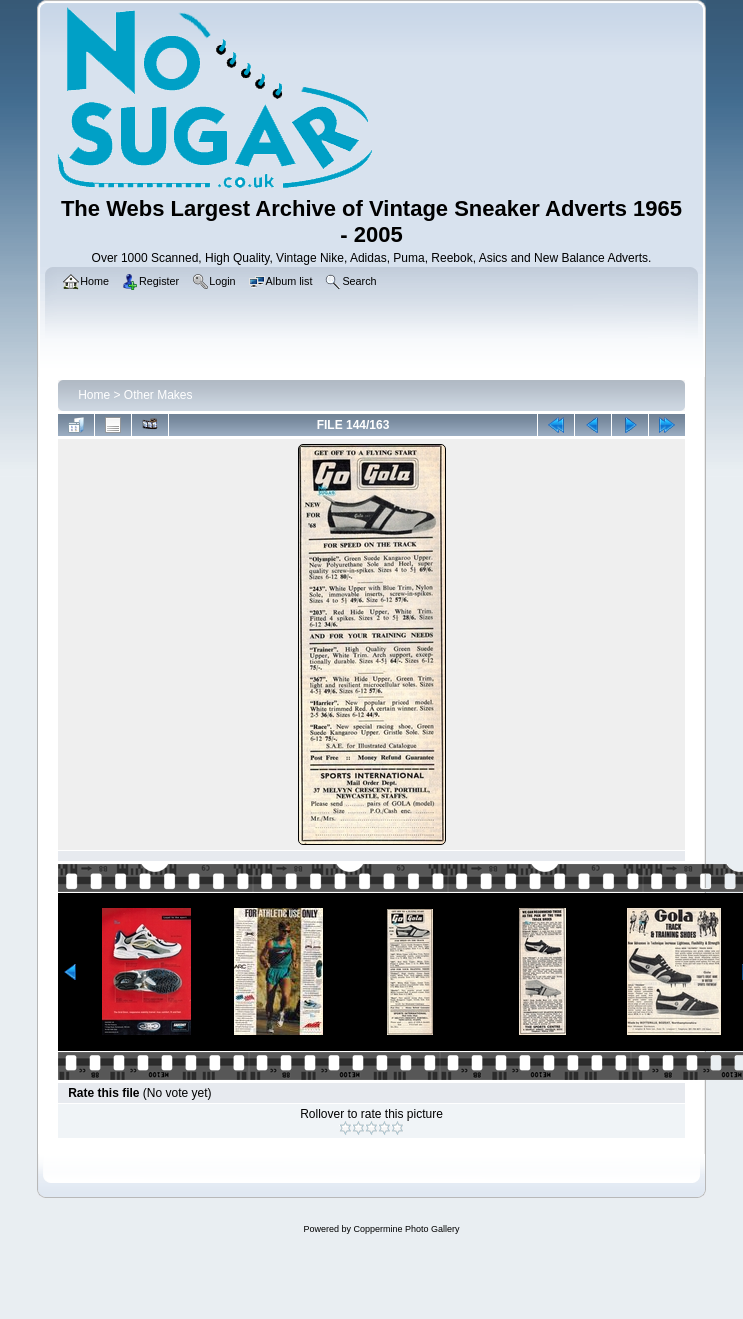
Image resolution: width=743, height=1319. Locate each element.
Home (94, 395)
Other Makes (158, 395)
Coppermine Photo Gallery (406, 1229)
